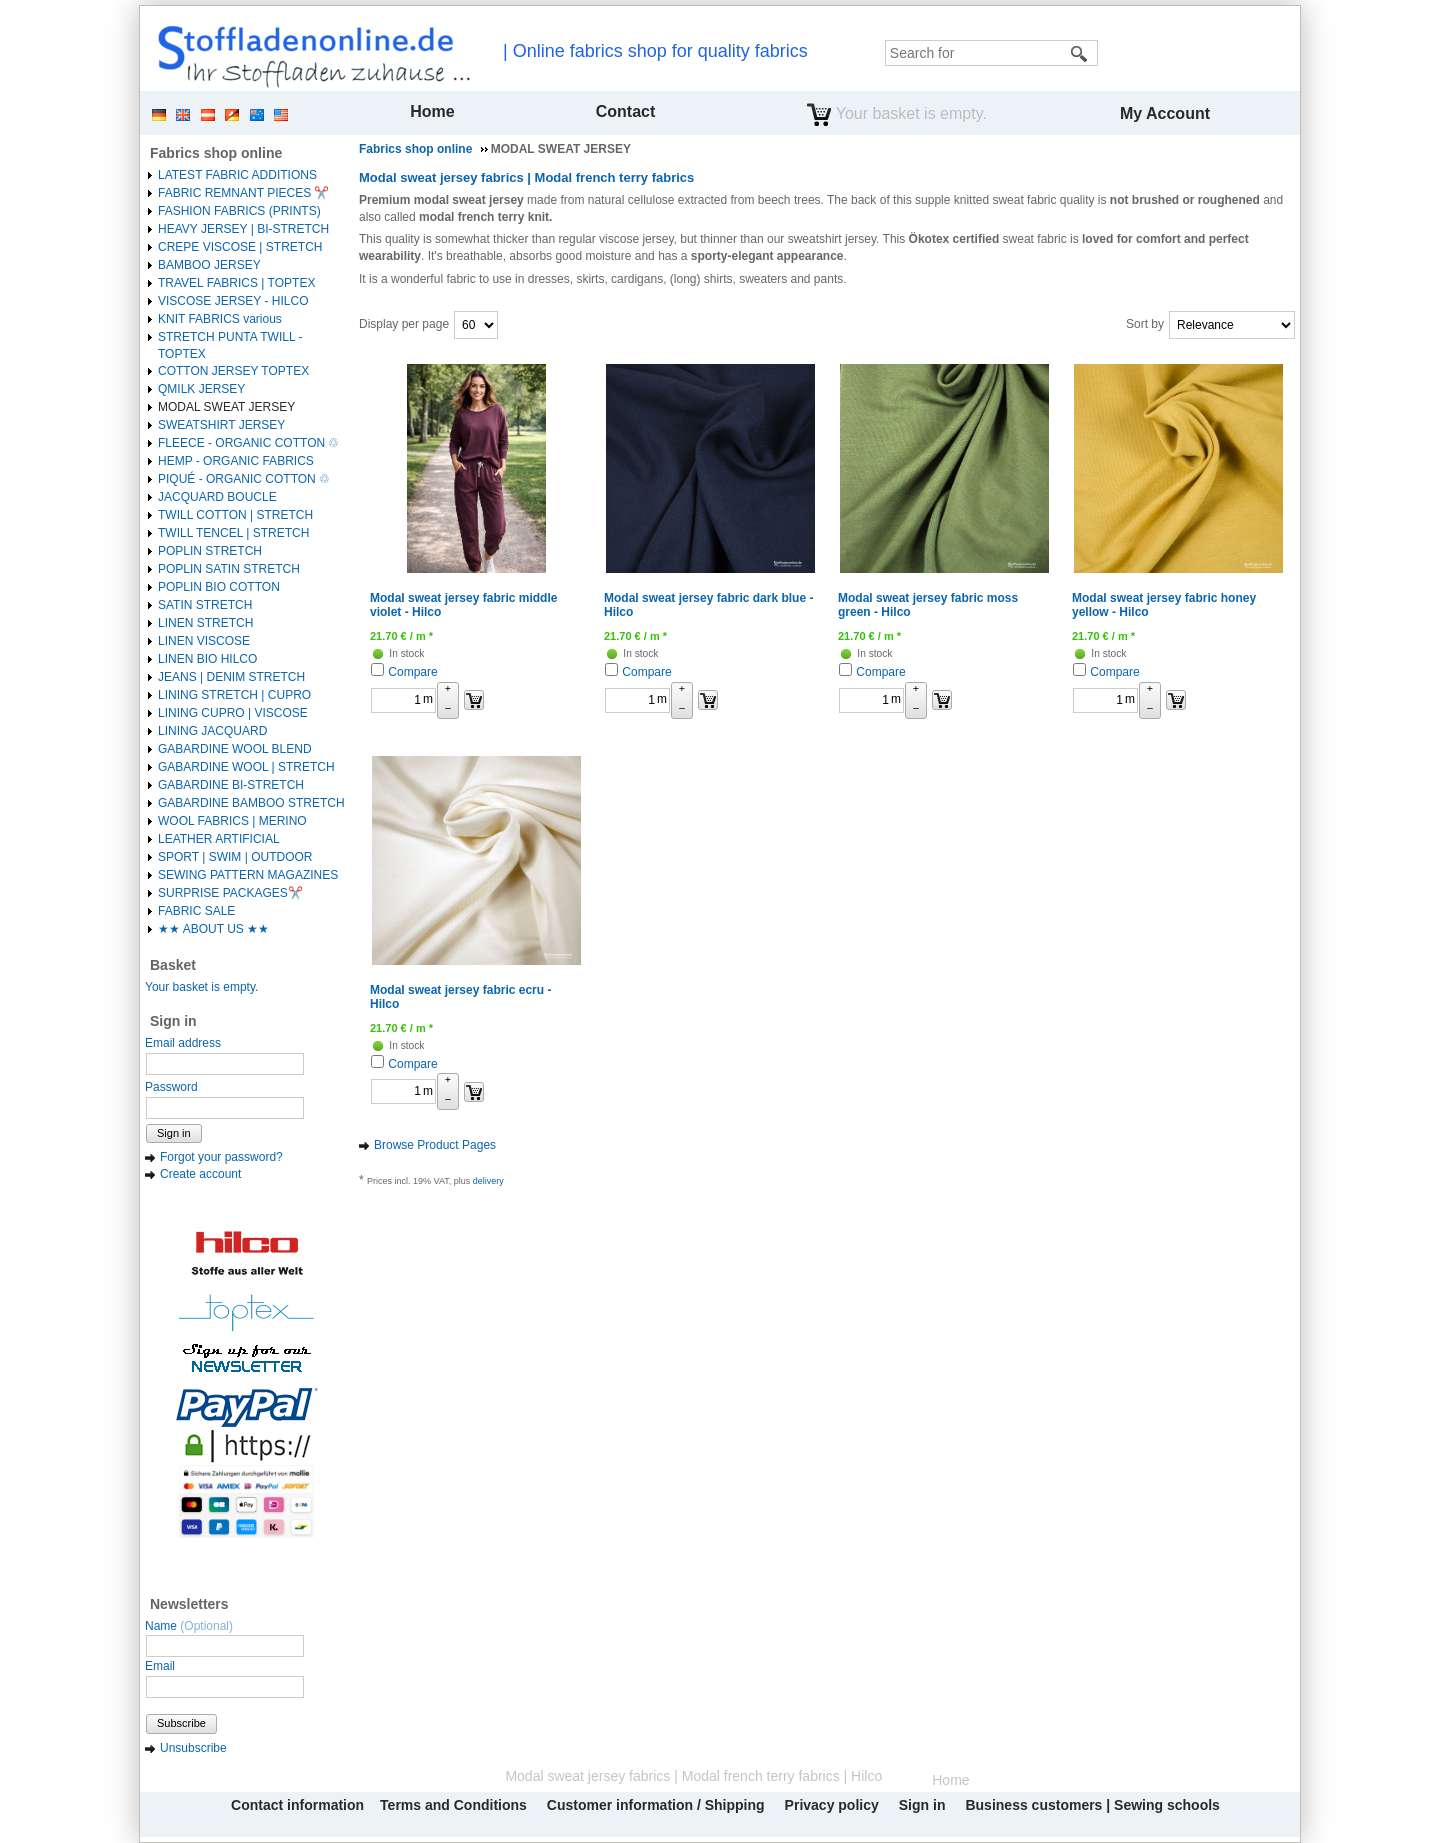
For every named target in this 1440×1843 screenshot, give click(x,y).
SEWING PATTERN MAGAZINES (248, 875)
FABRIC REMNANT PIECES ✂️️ (243, 193)
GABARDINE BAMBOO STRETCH (251, 803)
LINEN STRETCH (205, 623)
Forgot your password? (221, 1157)
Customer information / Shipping (656, 1805)
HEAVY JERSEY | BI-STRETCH (243, 229)
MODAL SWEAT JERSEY (226, 407)
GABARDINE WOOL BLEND (235, 749)
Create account (200, 1174)
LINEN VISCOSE (204, 641)
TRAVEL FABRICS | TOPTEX (236, 283)
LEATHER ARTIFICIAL (219, 839)
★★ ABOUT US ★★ (213, 929)
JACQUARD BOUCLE (217, 497)
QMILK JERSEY (201, 389)
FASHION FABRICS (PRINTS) (239, 211)
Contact (626, 111)
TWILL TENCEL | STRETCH (233, 533)
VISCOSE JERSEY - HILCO (233, 301)
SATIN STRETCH (205, 605)
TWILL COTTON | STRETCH (235, 515)
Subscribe (181, 1723)
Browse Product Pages (435, 1145)
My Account (1165, 113)
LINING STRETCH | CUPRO (234, 695)
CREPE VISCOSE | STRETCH (240, 247)
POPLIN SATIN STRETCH (229, 569)
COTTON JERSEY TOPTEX (233, 371)
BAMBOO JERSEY (209, 265)
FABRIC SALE (196, 911)
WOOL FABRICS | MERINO (232, 821)
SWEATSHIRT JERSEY (221, 425)
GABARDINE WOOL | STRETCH (246, 767)
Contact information (297, 1805)
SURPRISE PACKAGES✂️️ (230, 893)
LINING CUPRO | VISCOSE (233, 713)
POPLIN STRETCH (210, 551)
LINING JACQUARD (212, 731)
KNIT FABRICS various (220, 319)
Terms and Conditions (453, 1805)
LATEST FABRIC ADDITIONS (237, 175)
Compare (412, 672)
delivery (488, 1181)
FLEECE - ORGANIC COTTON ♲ (248, 443)
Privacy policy (832, 1805)
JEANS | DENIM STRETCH (231, 677)
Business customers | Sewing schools (1092, 1805)
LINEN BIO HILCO (207, 659)
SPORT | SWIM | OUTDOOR (235, 857)
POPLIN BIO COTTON (219, 587)
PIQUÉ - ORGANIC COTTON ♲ (244, 479)
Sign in (174, 1133)
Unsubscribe (193, 1748)
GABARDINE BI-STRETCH (231, 785)
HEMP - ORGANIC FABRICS (236, 461)
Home (432, 111)
